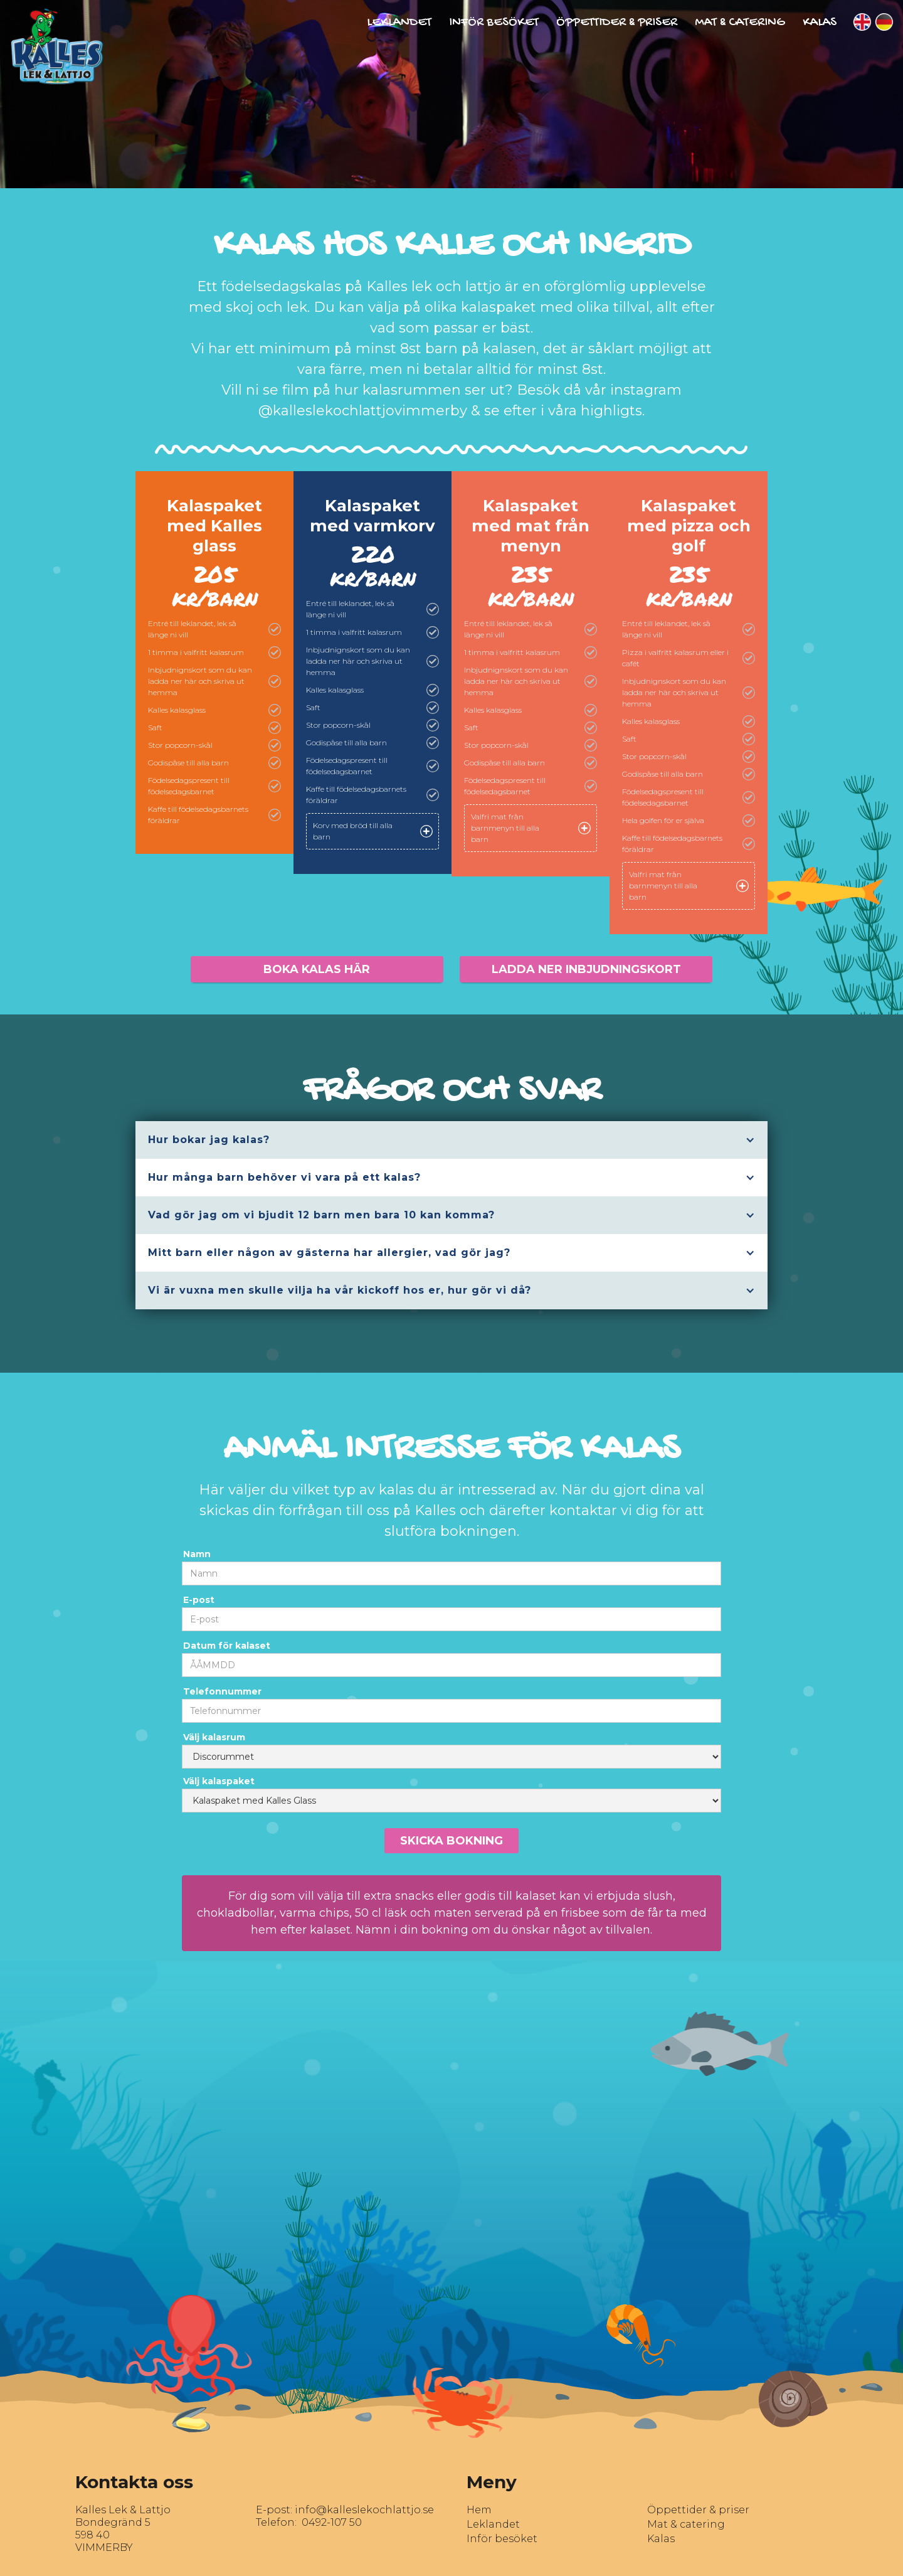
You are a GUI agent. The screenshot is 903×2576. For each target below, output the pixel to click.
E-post (198, 1599)
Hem (479, 2510)
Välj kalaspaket (219, 1781)
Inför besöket (494, 23)
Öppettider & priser (698, 2510)
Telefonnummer (222, 1691)
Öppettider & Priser (616, 23)
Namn (197, 1554)
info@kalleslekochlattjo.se (364, 2510)
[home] (51, 42)
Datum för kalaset (226, 1645)
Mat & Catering (740, 23)
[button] (451, 1140)
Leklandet (399, 23)
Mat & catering (686, 2524)
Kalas (820, 23)
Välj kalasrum (214, 1737)
